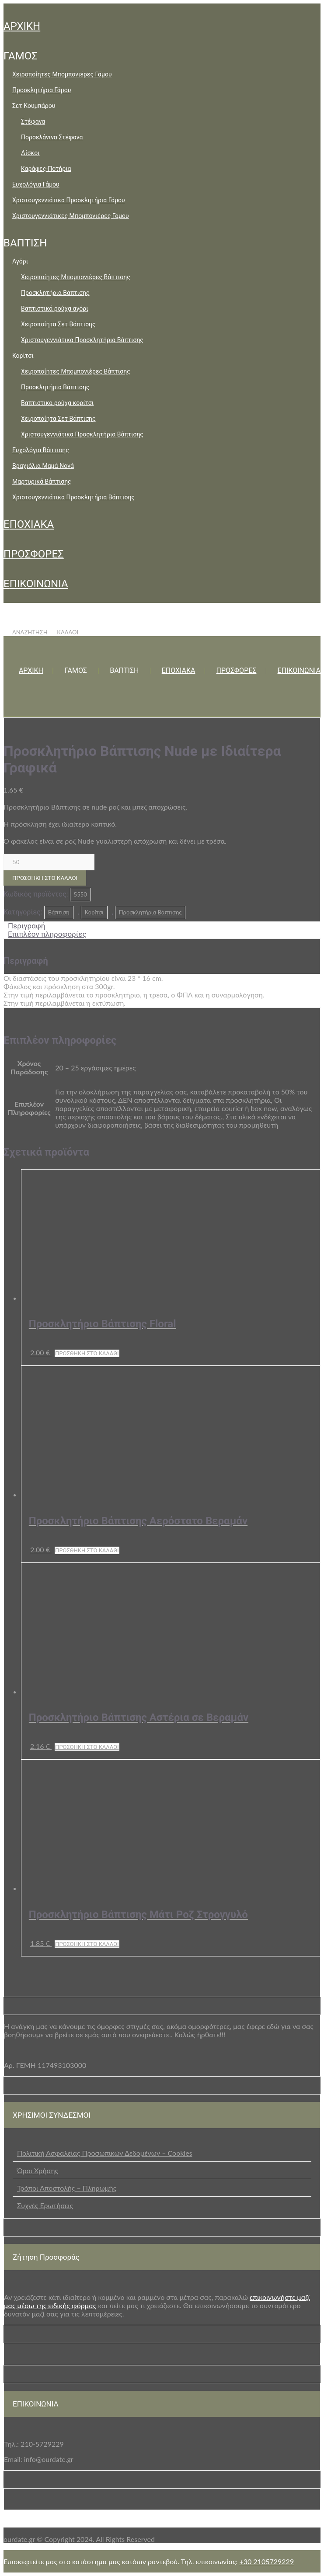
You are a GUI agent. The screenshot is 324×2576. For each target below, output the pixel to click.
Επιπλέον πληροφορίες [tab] (47, 934)
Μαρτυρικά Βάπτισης (41, 481)
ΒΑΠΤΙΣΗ (25, 243)
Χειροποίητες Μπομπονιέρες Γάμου (62, 74)
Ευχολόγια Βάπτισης (40, 450)
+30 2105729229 (266, 2561)
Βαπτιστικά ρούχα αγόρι (54, 308)
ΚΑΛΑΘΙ (63, 632)
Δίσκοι (30, 152)
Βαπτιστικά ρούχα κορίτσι (57, 402)
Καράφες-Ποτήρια (46, 168)
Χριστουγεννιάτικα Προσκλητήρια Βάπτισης (82, 339)
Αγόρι (20, 261)
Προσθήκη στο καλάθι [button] (87, 1353)
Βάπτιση (59, 912)
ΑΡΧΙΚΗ (21, 26)
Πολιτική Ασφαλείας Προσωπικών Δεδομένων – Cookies (104, 2153)
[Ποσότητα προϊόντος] (48, 862)
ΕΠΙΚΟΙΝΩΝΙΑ (35, 584)
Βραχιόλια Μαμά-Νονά (43, 465)
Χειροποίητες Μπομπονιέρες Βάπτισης (75, 277)
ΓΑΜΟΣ (20, 56)
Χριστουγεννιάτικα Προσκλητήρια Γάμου (68, 200)
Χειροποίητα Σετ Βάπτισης (58, 324)
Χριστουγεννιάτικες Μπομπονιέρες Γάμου (70, 215)
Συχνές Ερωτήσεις (45, 2205)
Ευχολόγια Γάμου (35, 184)
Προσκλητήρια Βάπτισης (55, 292)
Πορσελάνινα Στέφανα (52, 137)
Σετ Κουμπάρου (33, 105)
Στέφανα (33, 121)
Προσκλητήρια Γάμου (41, 90)
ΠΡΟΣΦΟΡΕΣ (33, 554)
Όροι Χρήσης (37, 2170)
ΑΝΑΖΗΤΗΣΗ (26, 632)
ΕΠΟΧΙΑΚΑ (28, 524)
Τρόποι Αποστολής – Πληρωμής (66, 2188)
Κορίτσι (23, 355)
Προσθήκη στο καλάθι (44, 878)
